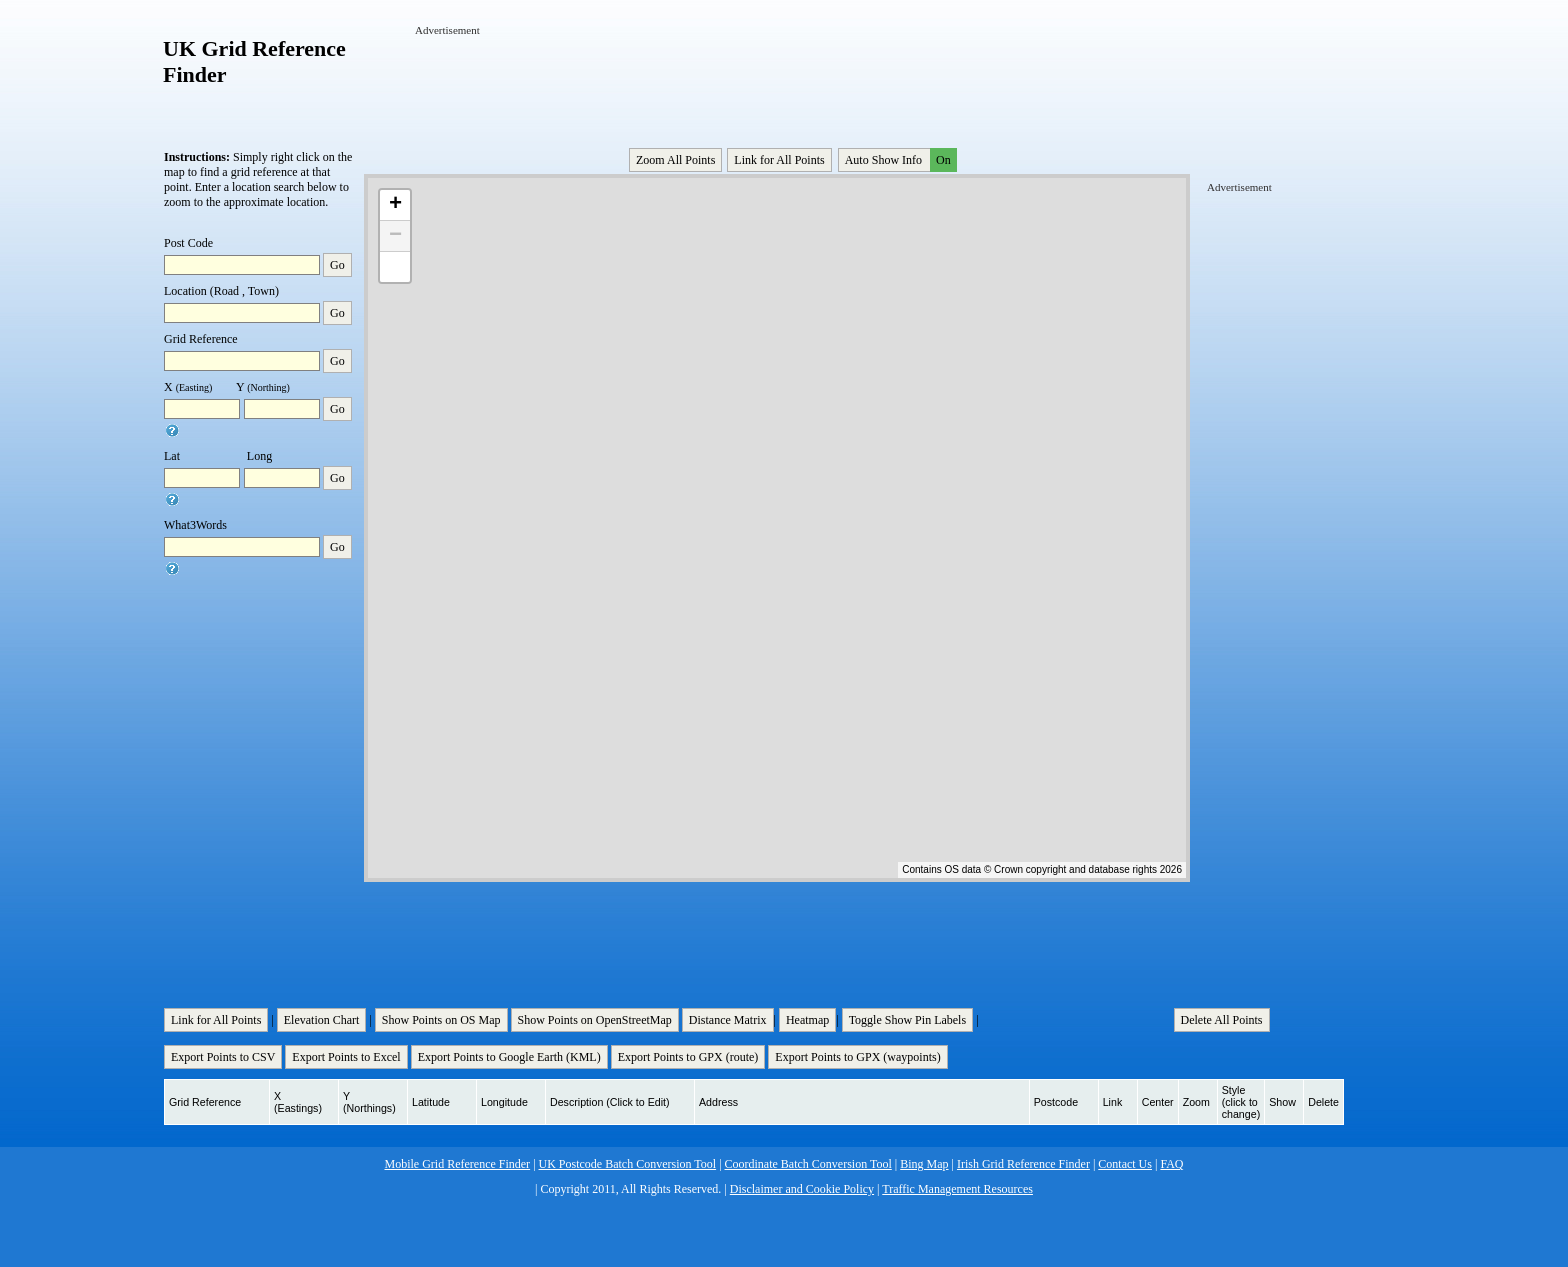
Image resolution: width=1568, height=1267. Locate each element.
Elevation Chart (322, 1020)
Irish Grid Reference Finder (1023, 1164)
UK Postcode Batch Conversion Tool (628, 1164)
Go (337, 265)
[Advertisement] (779, 83)
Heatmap (807, 1020)
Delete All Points (1222, 1020)
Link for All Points (779, 160)
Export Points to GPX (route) (688, 1057)
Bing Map (924, 1164)
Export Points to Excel (346, 1057)
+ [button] (395, 205)
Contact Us (1125, 1164)
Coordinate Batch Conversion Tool (808, 1164)
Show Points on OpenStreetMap (595, 1020)
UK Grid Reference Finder (254, 61)
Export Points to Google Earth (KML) (509, 1057)
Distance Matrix (728, 1020)
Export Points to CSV (223, 1057)
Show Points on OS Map (441, 1020)
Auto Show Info (899, 160)
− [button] (395, 236)
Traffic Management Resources (957, 1189)
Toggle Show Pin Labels (908, 1020)
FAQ (1171, 1164)
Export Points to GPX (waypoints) (857, 1057)
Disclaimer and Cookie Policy (802, 1189)
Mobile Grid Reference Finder (458, 1164)
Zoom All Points (675, 160)
